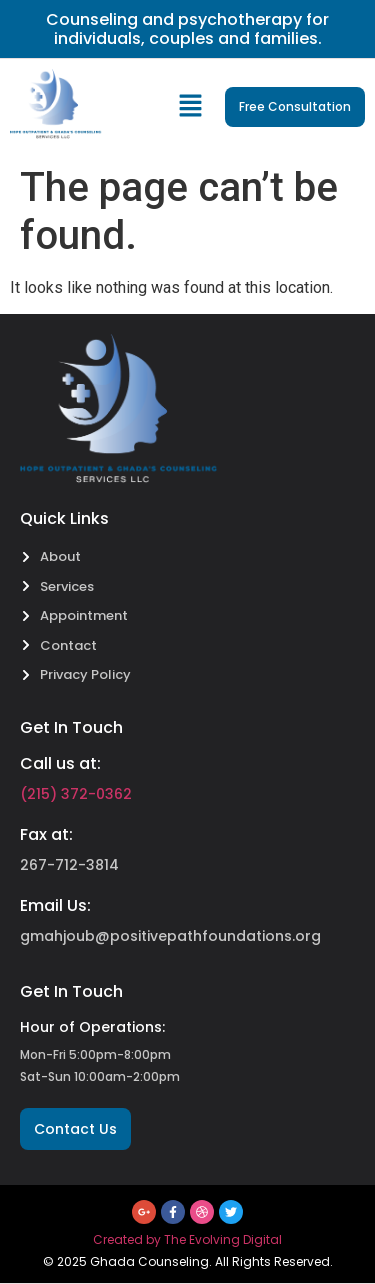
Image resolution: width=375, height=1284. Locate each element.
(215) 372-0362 (76, 794)
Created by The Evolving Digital (187, 1239)
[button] (191, 107)
